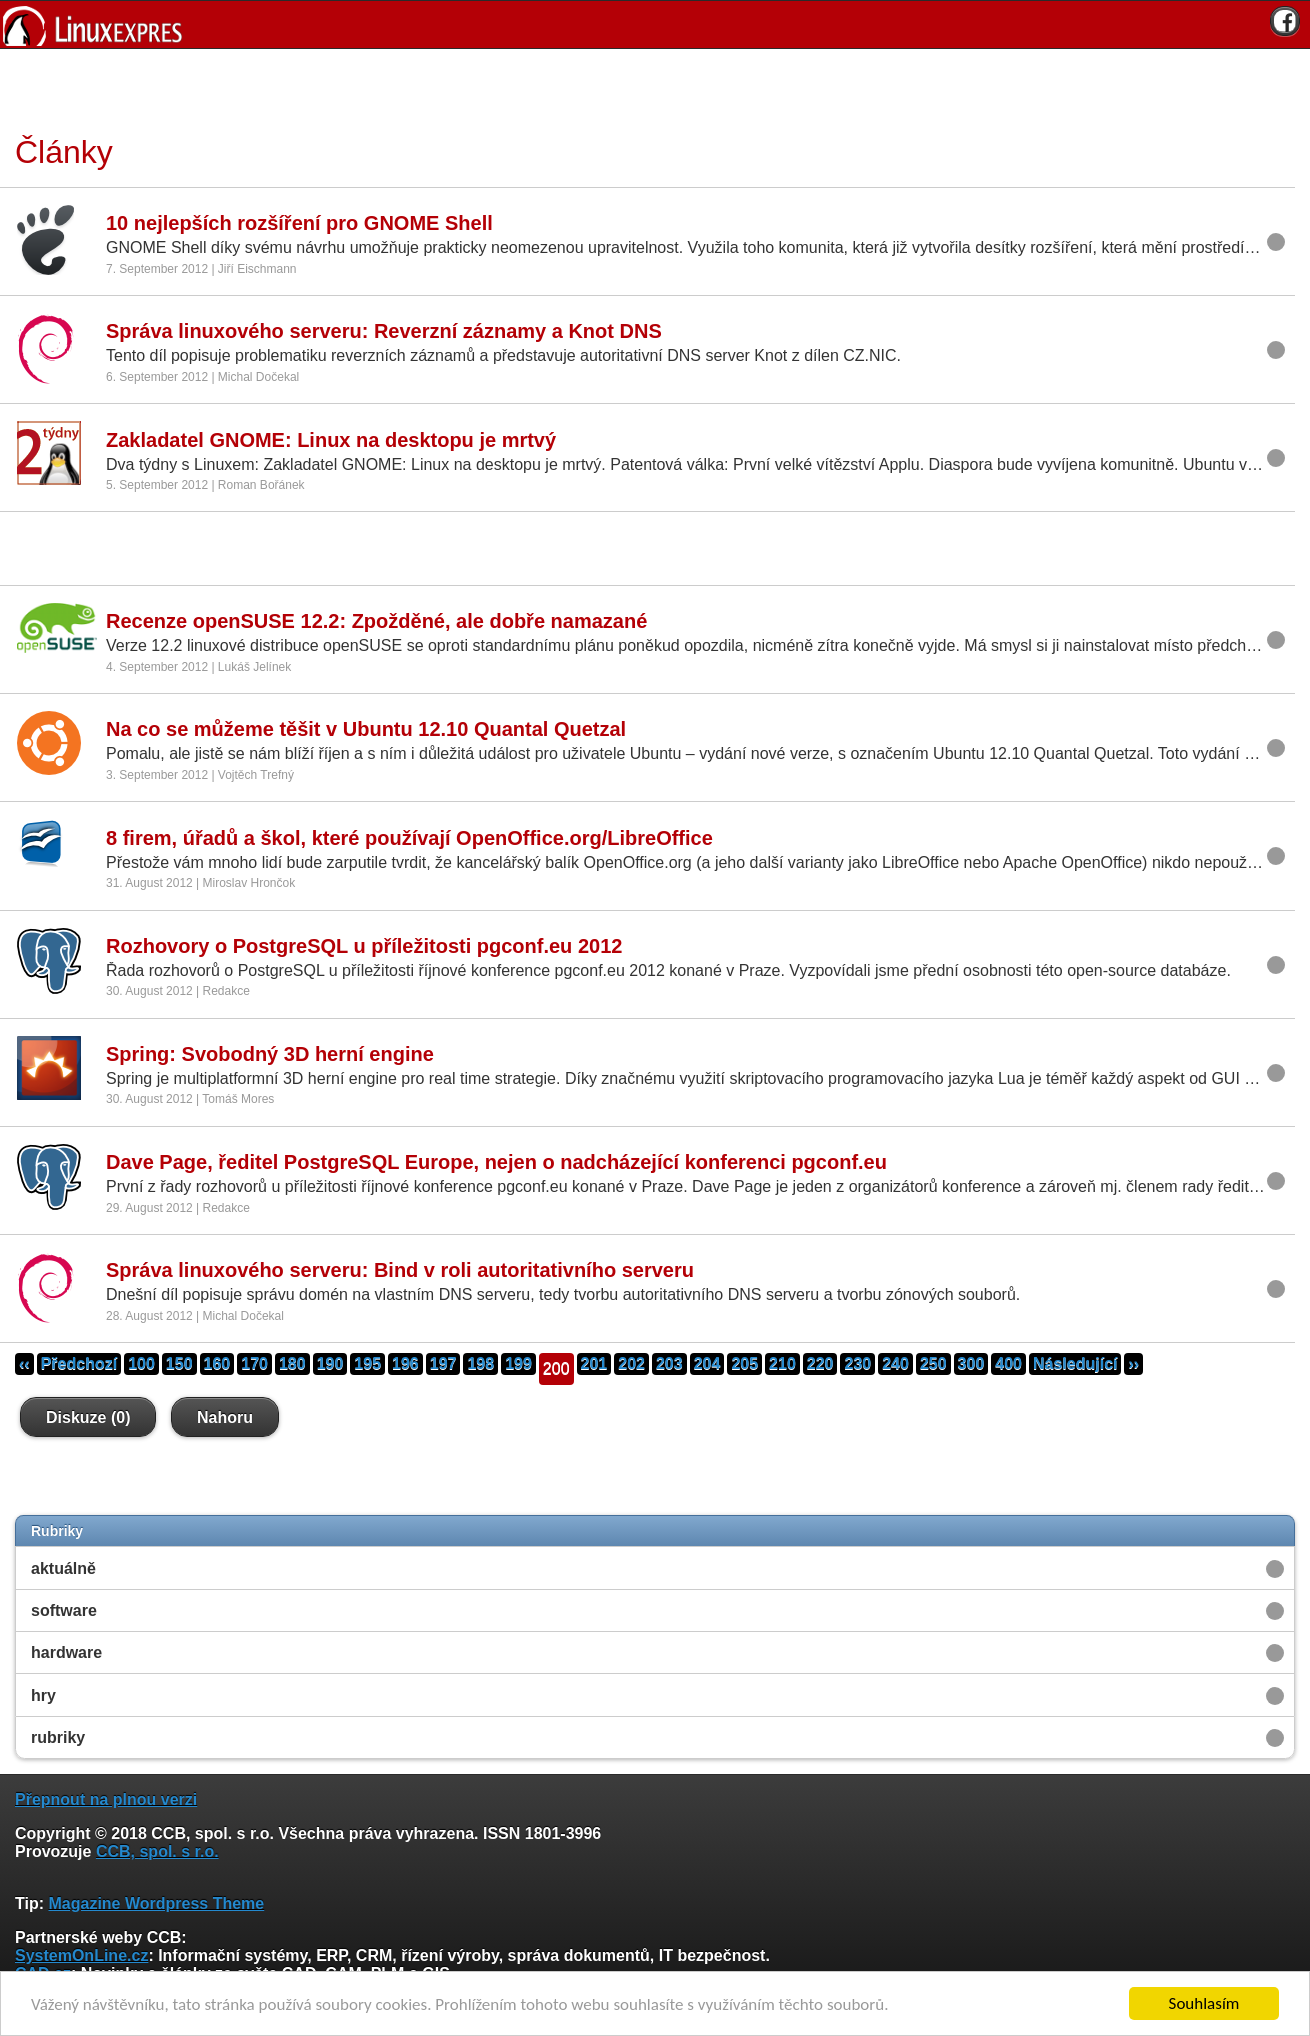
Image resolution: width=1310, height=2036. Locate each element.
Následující (1075, 1363)
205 (744, 1363)
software (64, 1610)
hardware (66, 1652)
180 (292, 1363)
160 (217, 1363)
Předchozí (79, 1363)
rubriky (58, 1737)
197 (443, 1363)
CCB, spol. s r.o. (157, 1851)
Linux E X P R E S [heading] (655, 24)
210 (782, 1363)
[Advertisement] (648, 89)
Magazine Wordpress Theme (156, 1903)
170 (254, 1363)
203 (669, 1363)
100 (141, 1363)
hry (43, 1695)
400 (1008, 1363)
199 (518, 1363)
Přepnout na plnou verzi (106, 1799)
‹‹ (24, 1363)
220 (820, 1363)
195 (367, 1363)
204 (707, 1363)
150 (179, 1363)
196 (405, 1363)
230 (857, 1363)
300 (971, 1363)
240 (895, 1363)
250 (933, 1363)
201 (594, 1363)
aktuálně (63, 1568)
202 (631, 1363)
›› (1133, 1363)
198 (480, 1363)
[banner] (655, 24)
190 (330, 1363)
